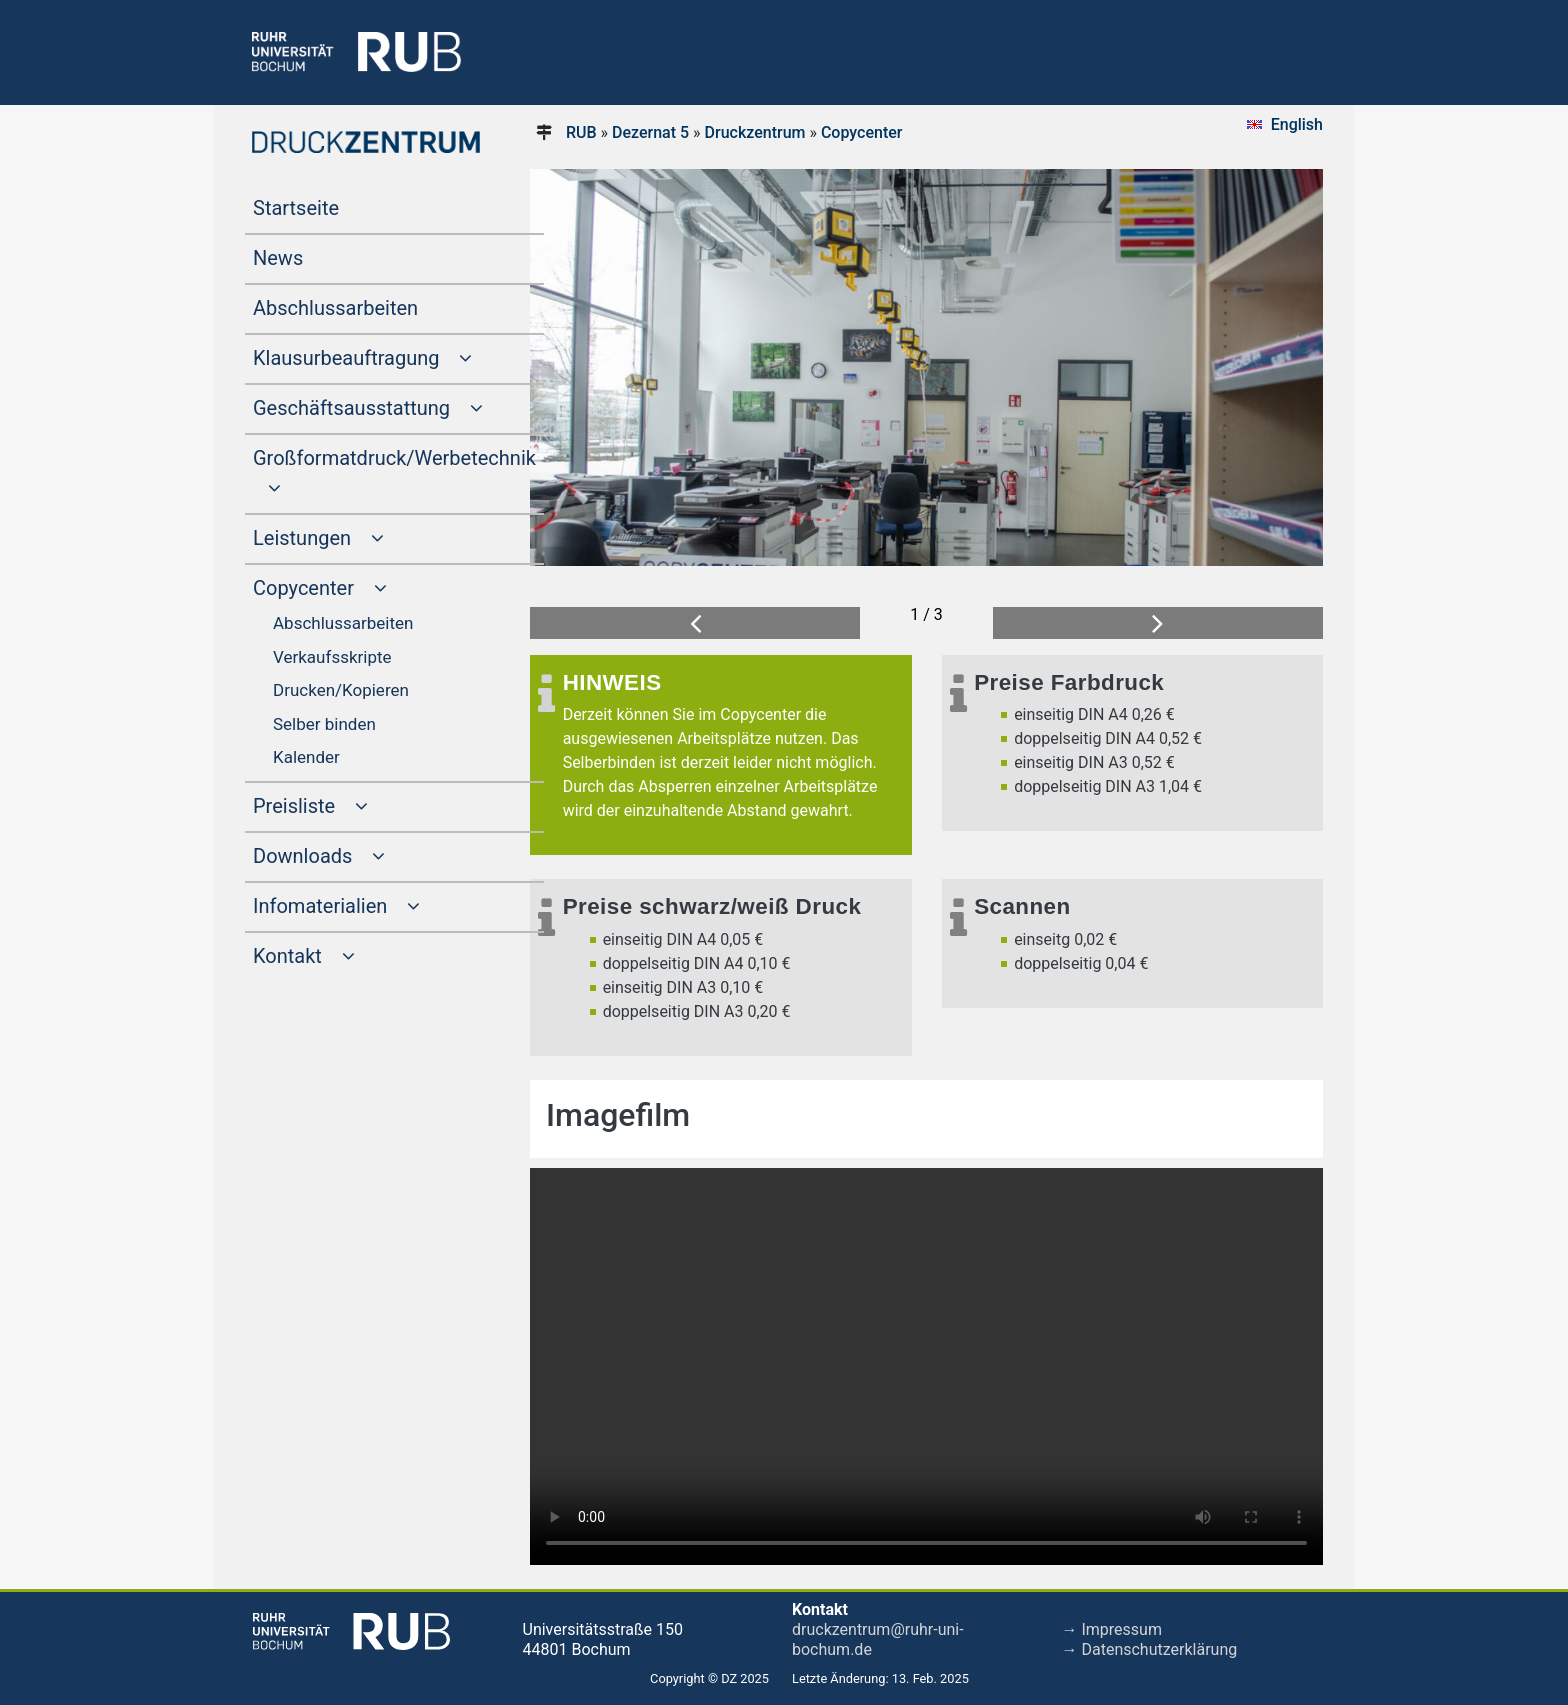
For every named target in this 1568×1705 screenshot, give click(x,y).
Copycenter (862, 132)
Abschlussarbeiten (373, 306)
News (316, 256)
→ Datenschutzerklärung (1150, 1649)
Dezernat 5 (650, 132)
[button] (695, 623)
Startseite (334, 206)
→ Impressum (1112, 1629)
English (1297, 124)
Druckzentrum (755, 132)
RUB (581, 132)
